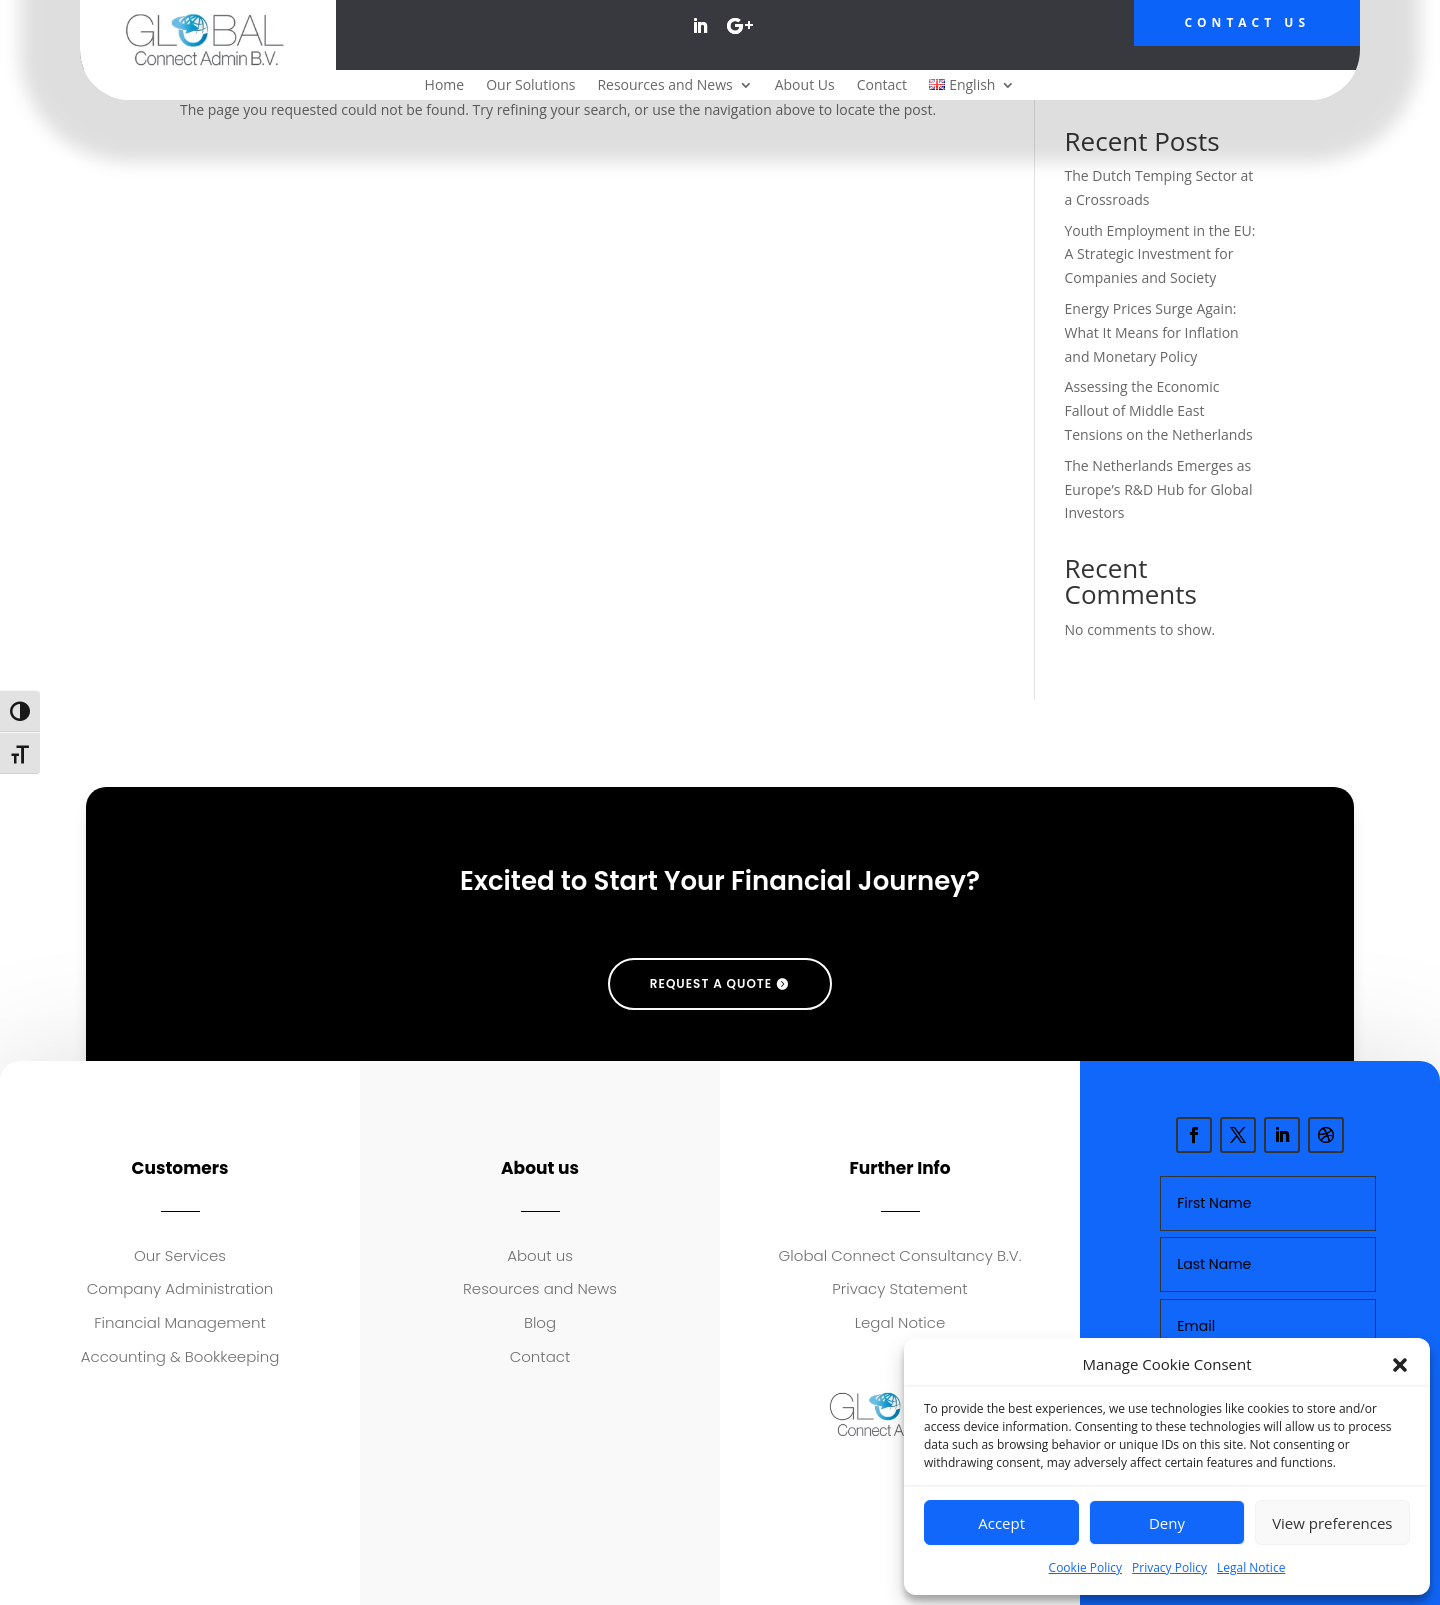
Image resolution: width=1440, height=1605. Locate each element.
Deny (1167, 1523)
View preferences (1332, 1523)
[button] (1400, 1365)
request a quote (711, 983)
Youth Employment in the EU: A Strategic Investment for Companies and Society (1160, 254)
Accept (1001, 1523)
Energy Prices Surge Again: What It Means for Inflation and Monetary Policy (1152, 332)
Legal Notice (1251, 1567)
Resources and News (664, 86)
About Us (805, 86)
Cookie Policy (1085, 1567)
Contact (882, 86)
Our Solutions (530, 86)
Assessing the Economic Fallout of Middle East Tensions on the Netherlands (1159, 410)
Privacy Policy (1169, 1567)
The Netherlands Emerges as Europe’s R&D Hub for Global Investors (1159, 489)
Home (445, 86)
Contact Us (1247, 22)
